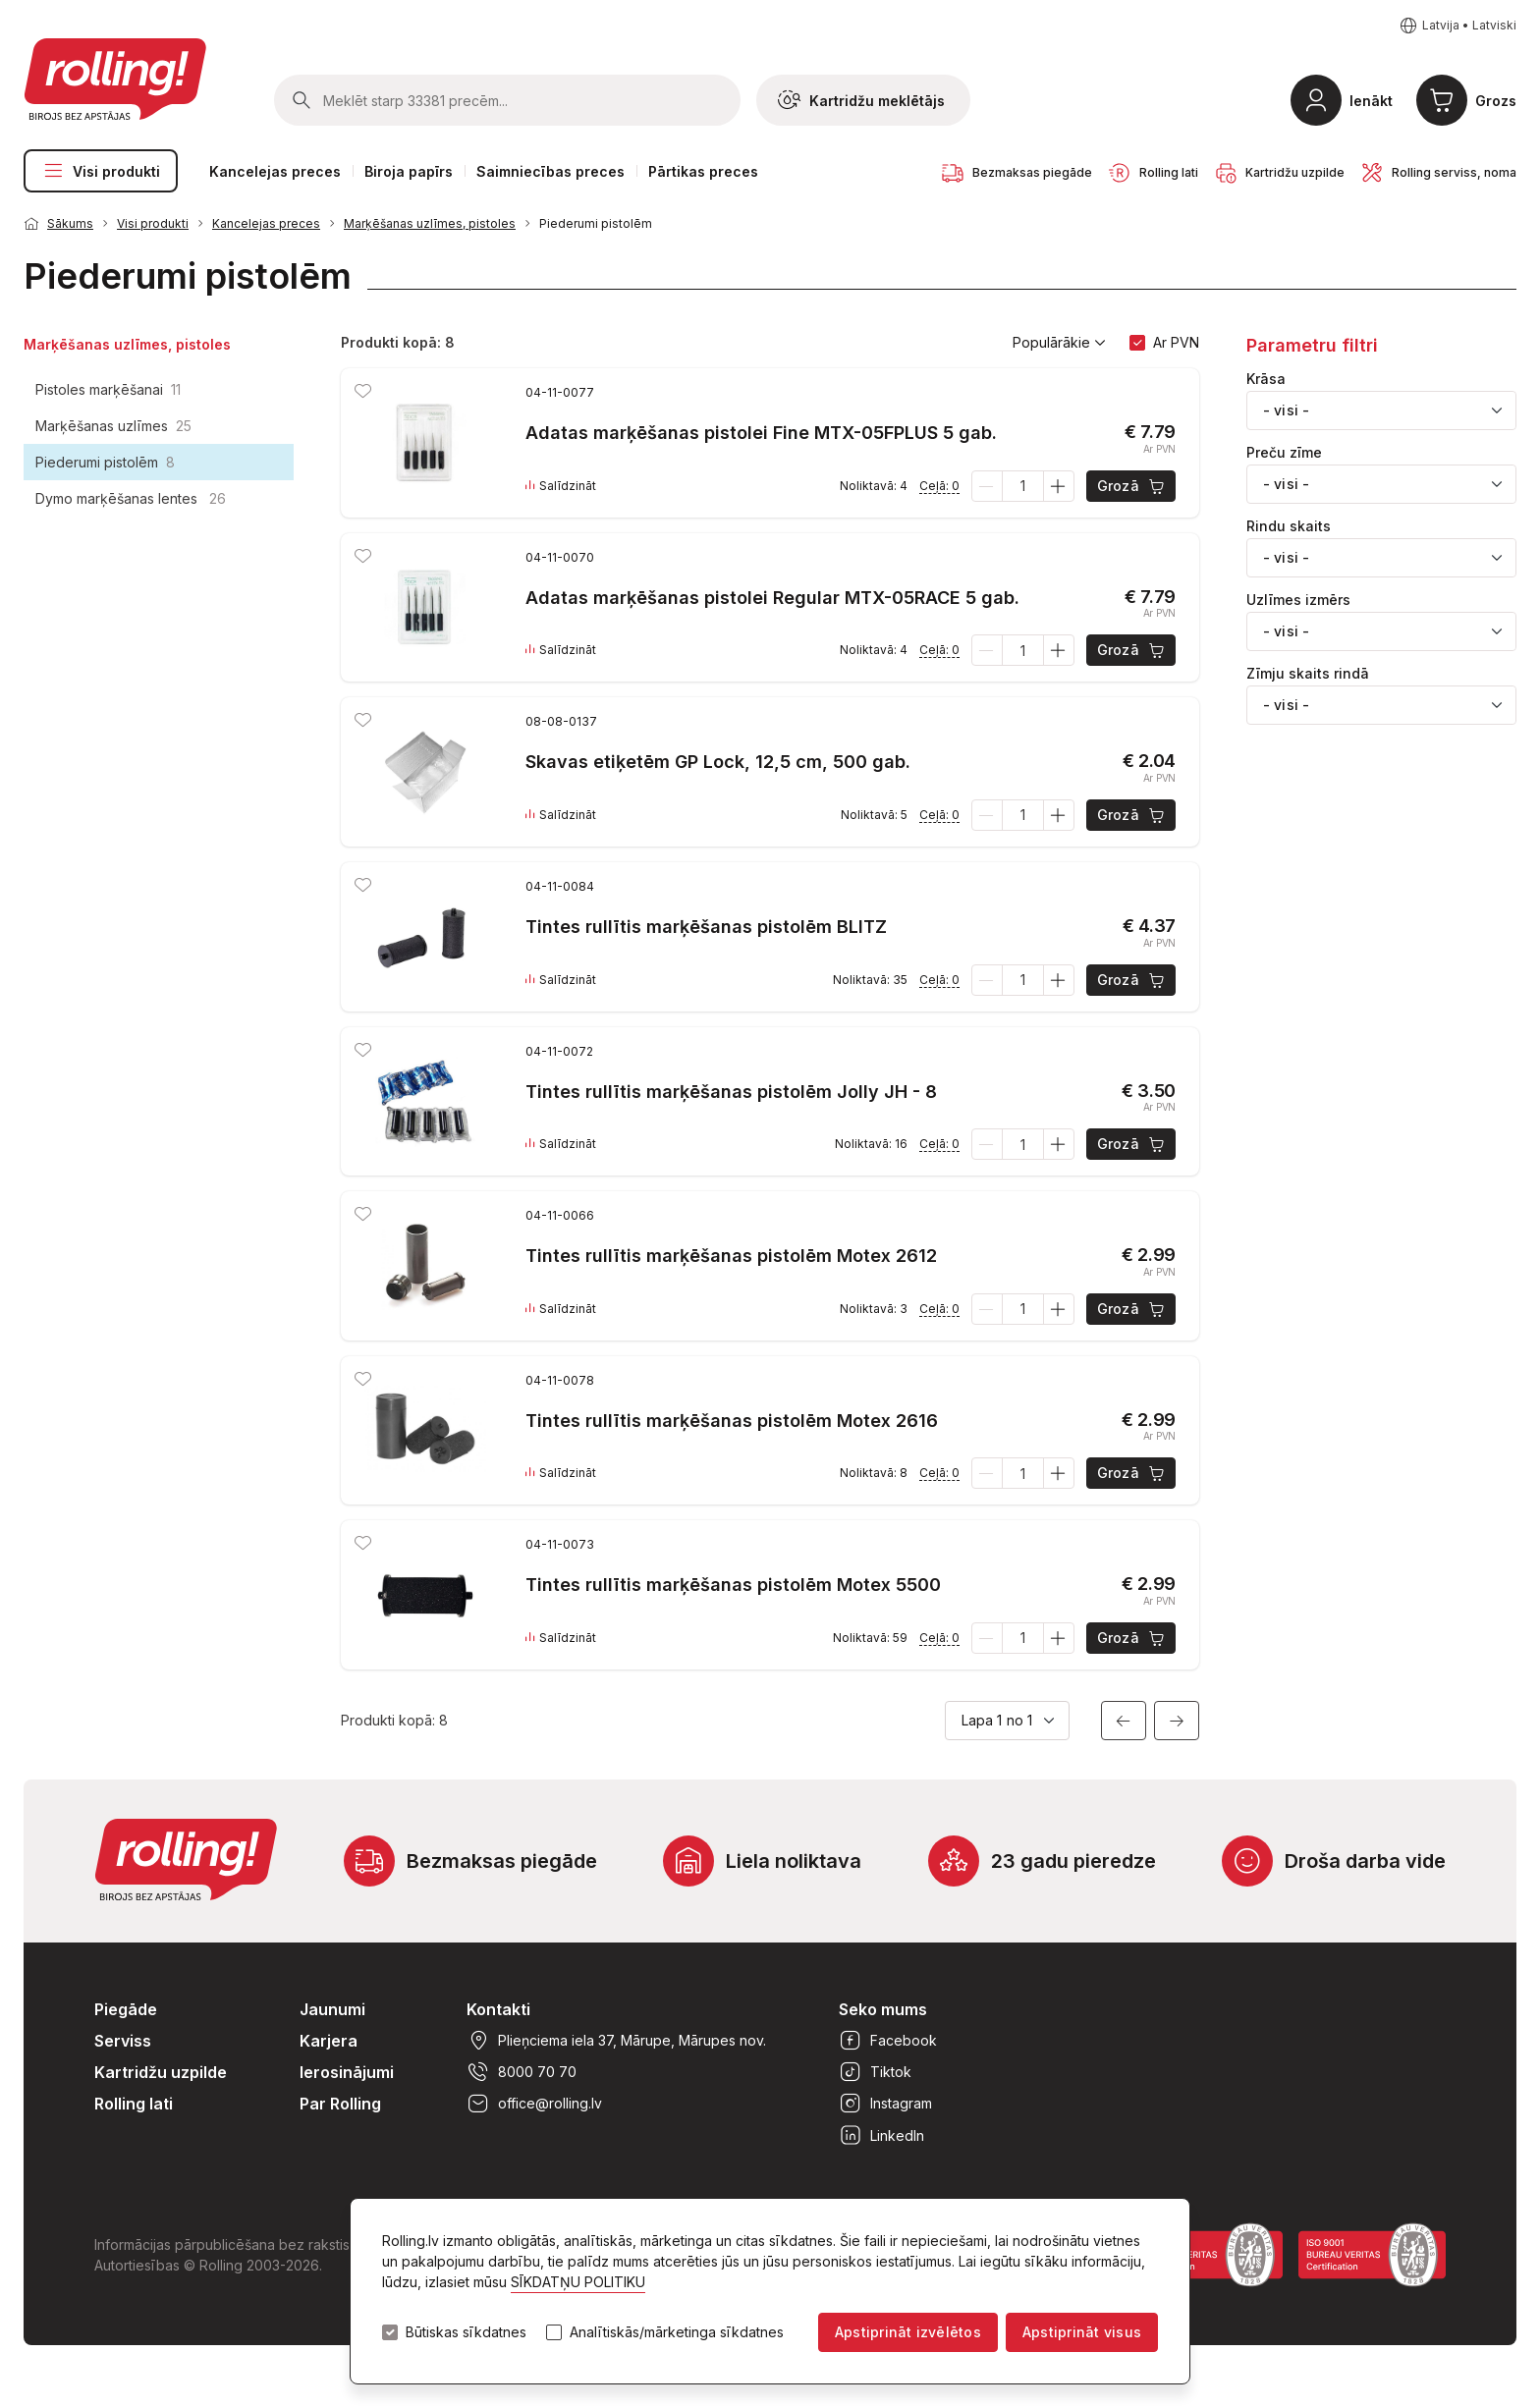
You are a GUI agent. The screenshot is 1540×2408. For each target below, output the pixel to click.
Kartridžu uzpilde (160, 2072)
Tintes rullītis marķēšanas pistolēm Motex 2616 (731, 1420)
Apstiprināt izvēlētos (908, 2332)
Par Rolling (340, 2103)
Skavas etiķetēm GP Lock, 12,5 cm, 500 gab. (717, 761)
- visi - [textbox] (1286, 410)
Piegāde (125, 2009)
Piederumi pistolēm (595, 223)
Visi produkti (100, 171)
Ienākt (1371, 100)
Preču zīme (1284, 453)
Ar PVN (1176, 342)
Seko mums (883, 2009)
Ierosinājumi (347, 2072)
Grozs (1495, 100)
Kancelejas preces (275, 171)
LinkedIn (881, 2135)
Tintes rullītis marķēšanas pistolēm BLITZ (706, 926)
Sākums (70, 223)
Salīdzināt (560, 486)
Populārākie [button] (1059, 343)
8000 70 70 (522, 2072)
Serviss (122, 2041)
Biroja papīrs (408, 171)
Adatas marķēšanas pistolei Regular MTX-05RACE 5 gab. (772, 597)
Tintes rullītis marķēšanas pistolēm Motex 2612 (731, 1255)
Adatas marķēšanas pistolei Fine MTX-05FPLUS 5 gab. (761, 432)
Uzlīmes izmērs (1298, 600)
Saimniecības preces (550, 171)
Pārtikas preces (703, 171)
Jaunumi (332, 2009)
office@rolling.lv (534, 2103)
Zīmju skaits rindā (1307, 674)
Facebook (888, 2040)
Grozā (1132, 486)
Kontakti (498, 2009)
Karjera (329, 2041)
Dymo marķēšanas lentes (130, 498)
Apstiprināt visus (1081, 2332)
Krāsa (1266, 379)
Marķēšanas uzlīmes (113, 425)
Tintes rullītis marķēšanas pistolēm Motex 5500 (733, 1584)
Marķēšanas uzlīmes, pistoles (430, 223)
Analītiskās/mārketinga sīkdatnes (677, 2332)
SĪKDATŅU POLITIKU (578, 2281)
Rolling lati (133, 2103)
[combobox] (1381, 410)
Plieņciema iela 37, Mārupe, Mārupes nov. (616, 2040)
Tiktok (875, 2072)
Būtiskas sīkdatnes (466, 2332)
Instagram (885, 2103)
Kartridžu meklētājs (861, 100)
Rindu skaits (1288, 526)
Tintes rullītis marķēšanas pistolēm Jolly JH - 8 (731, 1091)
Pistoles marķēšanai (108, 389)
